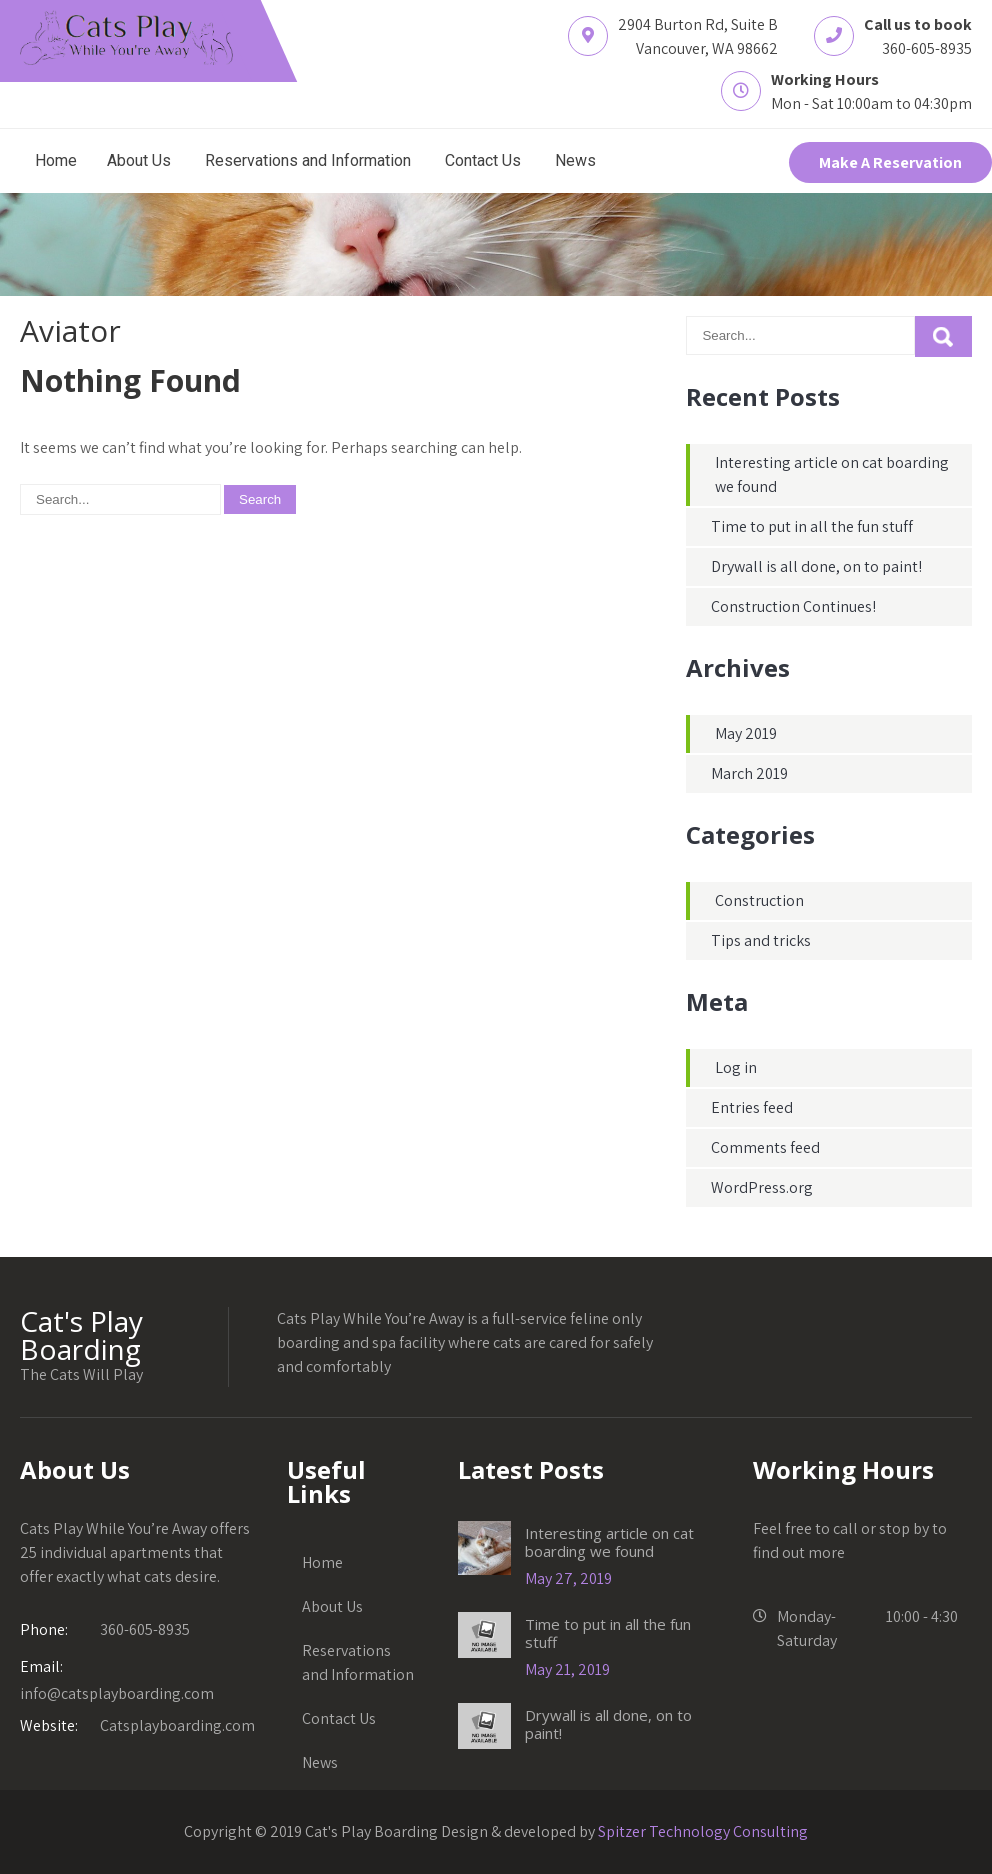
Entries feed (752, 1107)
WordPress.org (762, 1187)
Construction (759, 900)
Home (56, 160)
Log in (736, 1067)
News (575, 160)
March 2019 (749, 773)
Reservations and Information (308, 160)
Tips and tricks (761, 940)
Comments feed (765, 1147)
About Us (139, 160)
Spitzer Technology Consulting (703, 1831)
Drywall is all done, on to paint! (816, 566)
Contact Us (483, 160)
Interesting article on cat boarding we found (609, 1542)
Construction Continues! (793, 606)
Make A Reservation (890, 162)
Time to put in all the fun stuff (812, 526)
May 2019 (746, 733)
